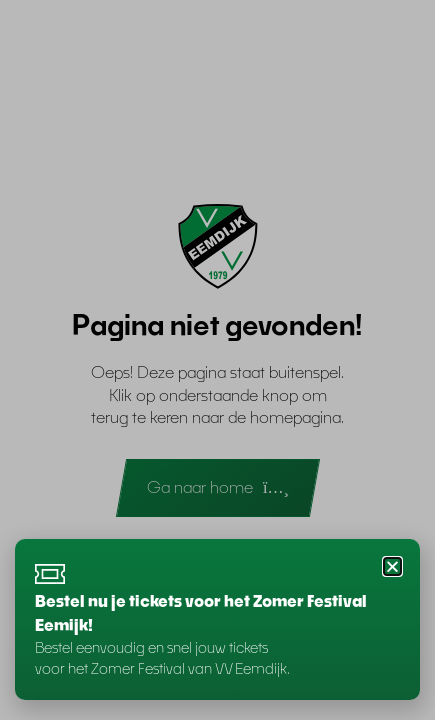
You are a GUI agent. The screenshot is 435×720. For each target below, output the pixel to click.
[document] (217, 360)
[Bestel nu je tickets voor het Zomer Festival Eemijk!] (50, 574)
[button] (392, 566)
